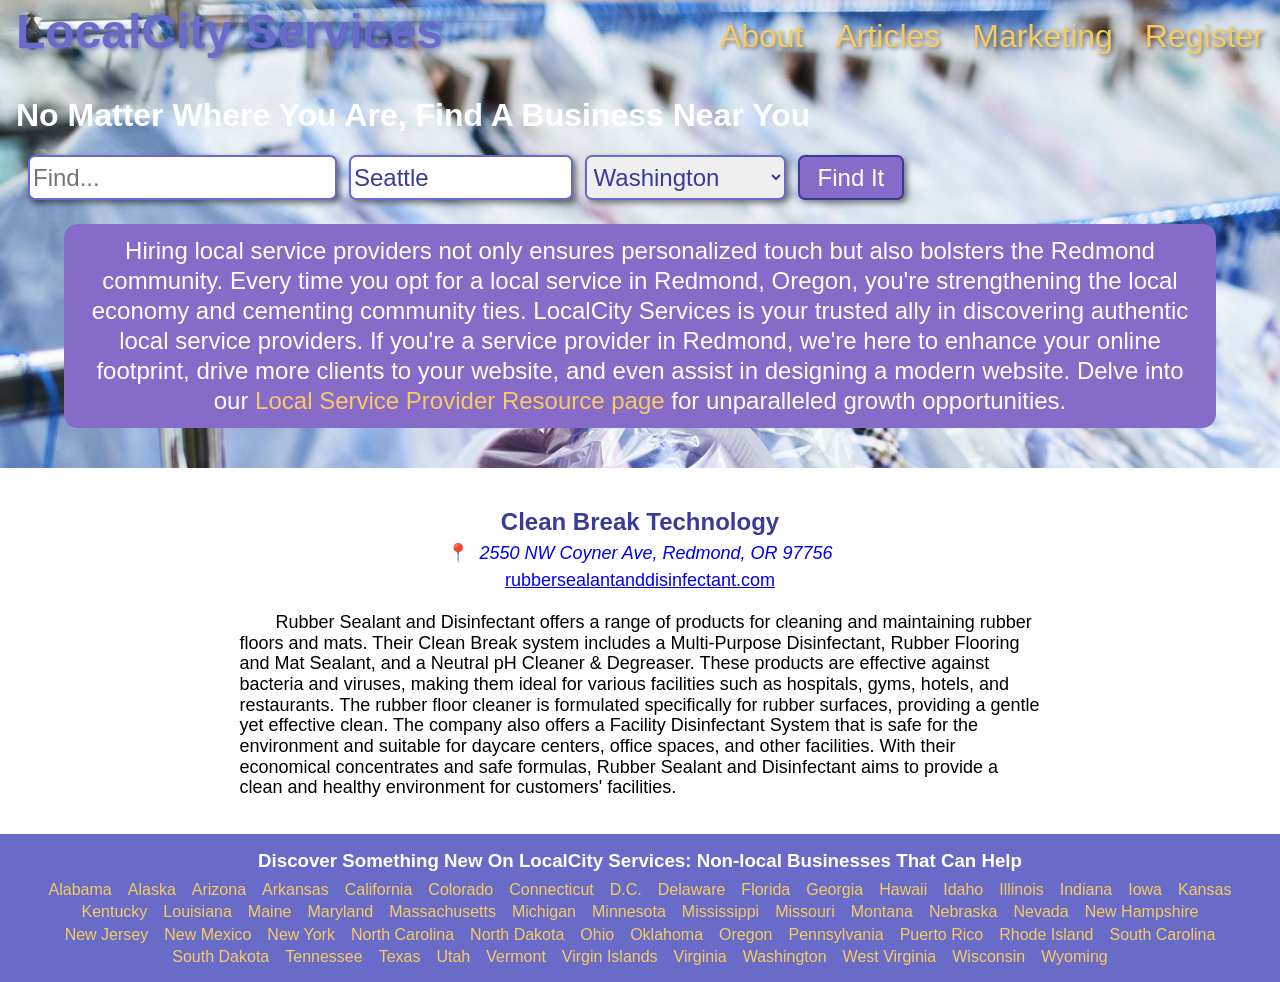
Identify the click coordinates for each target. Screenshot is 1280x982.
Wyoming (1074, 956)
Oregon (745, 934)
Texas (400, 956)
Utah (453, 956)
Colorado (460, 889)
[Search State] (685, 177)
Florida (765, 889)
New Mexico (207, 934)
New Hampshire (1142, 911)
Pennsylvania (835, 934)
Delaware (692, 889)
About (762, 36)
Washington (785, 956)
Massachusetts (442, 911)
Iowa (1145, 889)
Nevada (1040, 911)
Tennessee (323, 956)
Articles (887, 36)
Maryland (340, 911)
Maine (270, 911)
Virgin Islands (610, 956)
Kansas (1204, 889)
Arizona (219, 889)
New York (301, 934)
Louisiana (197, 911)
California (379, 889)
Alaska (152, 889)
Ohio (597, 934)
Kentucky (115, 911)
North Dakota (517, 934)
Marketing (1042, 36)
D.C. (626, 889)
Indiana (1086, 889)
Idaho (963, 889)
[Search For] (182, 177)
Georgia (834, 889)
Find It (851, 177)
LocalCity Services (229, 31)
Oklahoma (666, 934)
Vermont (516, 956)
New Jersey (107, 934)
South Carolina (1163, 934)
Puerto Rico (942, 934)
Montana (882, 911)
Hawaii (903, 889)
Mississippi (720, 911)
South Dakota (220, 956)
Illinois (1021, 889)
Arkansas (295, 889)
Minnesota (629, 911)
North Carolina (402, 934)
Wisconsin (988, 956)
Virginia (700, 956)
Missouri (805, 911)
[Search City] (461, 177)
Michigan (544, 911)
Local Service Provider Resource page (460, 400)
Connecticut (551, 889)
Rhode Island (1046, 934)
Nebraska (963, 911)
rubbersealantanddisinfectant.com (640, 580)
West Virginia (890, 956)
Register (1204, 36)
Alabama (80, 889)
